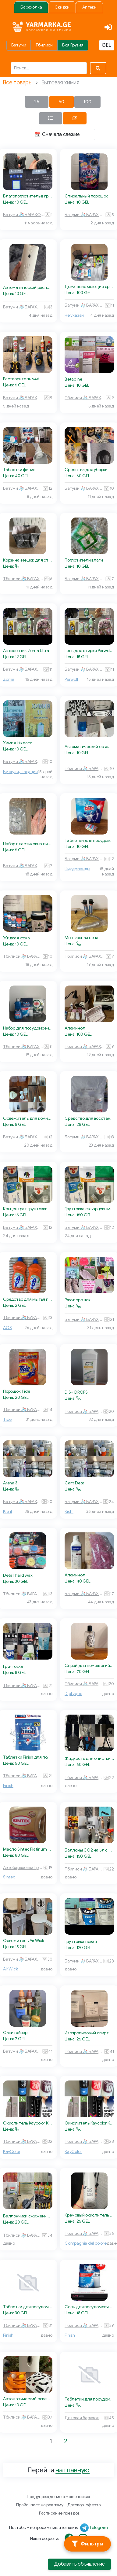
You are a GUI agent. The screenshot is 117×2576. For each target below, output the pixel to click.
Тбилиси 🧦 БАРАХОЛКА (85, 397)
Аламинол (75, 1028)
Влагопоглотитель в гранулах (27, 196)
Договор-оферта (84, 2505)
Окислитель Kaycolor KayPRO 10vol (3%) (27, 2123)
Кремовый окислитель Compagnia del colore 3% (89, 2215)
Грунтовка (13, 1666)
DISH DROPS (76, 1392)
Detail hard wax (18, 1575)
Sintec (9, 1877)
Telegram (98, 2527)
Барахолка (31, 7)
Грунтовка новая (81, 1941)
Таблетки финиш (20, 469)
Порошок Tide (16, 1391)
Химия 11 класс (17, 743)
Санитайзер (15, 2032)
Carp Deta (74, 1483)
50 (61, 102)
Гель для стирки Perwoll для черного (89, 650)
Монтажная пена (81, 937)
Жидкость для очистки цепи (89, 1758)
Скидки (62, 7)
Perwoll (71, 679)
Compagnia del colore (86, 2243)
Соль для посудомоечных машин (89, 2306)
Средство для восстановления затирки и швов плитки (89, 1118)
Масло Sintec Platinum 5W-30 (27, 1849)
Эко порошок (77, 1300)
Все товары (18, 82)
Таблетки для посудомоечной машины (89, 840)
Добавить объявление (79, 2564)
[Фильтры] (87, 2544)
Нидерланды (77, 869)
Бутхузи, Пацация (20, 771)
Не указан (74, 315)
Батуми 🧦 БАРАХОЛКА (23, 214)
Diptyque (73, 1693)
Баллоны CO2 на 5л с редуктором (89, 1850)
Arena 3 (10, 1483)
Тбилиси (44, 45)
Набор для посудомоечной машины (27, 1028)
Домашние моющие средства (89, 286)
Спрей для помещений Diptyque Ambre (89, 1665)
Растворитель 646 (21, 378)
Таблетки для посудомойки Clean (89, 2399)
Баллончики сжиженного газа (27, 2216)
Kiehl (7, 1511)
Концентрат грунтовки (25, 1208)
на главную (72, 2470)
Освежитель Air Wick (23, 1940)
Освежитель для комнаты (27, 1118)
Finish (8, 1785)
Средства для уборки (86, 469)
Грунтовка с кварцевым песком (89, 1208)
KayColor (11, 2151)
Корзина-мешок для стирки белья (27, 560)
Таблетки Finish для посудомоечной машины (27, 1757)
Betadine (73, 379)
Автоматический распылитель (27, 287)
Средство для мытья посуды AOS (27, 1299)
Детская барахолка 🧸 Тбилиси (84, 2417)
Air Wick (10, 1969)
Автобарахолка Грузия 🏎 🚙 (23, 1867)
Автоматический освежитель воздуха (89, 746)
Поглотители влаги (84, 560)
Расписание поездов (59, 2513)
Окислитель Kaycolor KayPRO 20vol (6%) (89, 2123)
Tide (7, 1419)
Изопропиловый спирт (87, 2033)
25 (36, 102)
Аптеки (89, 7)
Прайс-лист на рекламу (39, 2505)
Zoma (8, 679)
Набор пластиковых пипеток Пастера (27, 843)
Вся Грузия (72, 45)
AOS (7, 1327)
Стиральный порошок (86, 196)
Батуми (18, 45)
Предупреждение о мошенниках (58, 2496)
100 (87, 102)
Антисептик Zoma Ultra (26, 650)
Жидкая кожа (16, 938)
